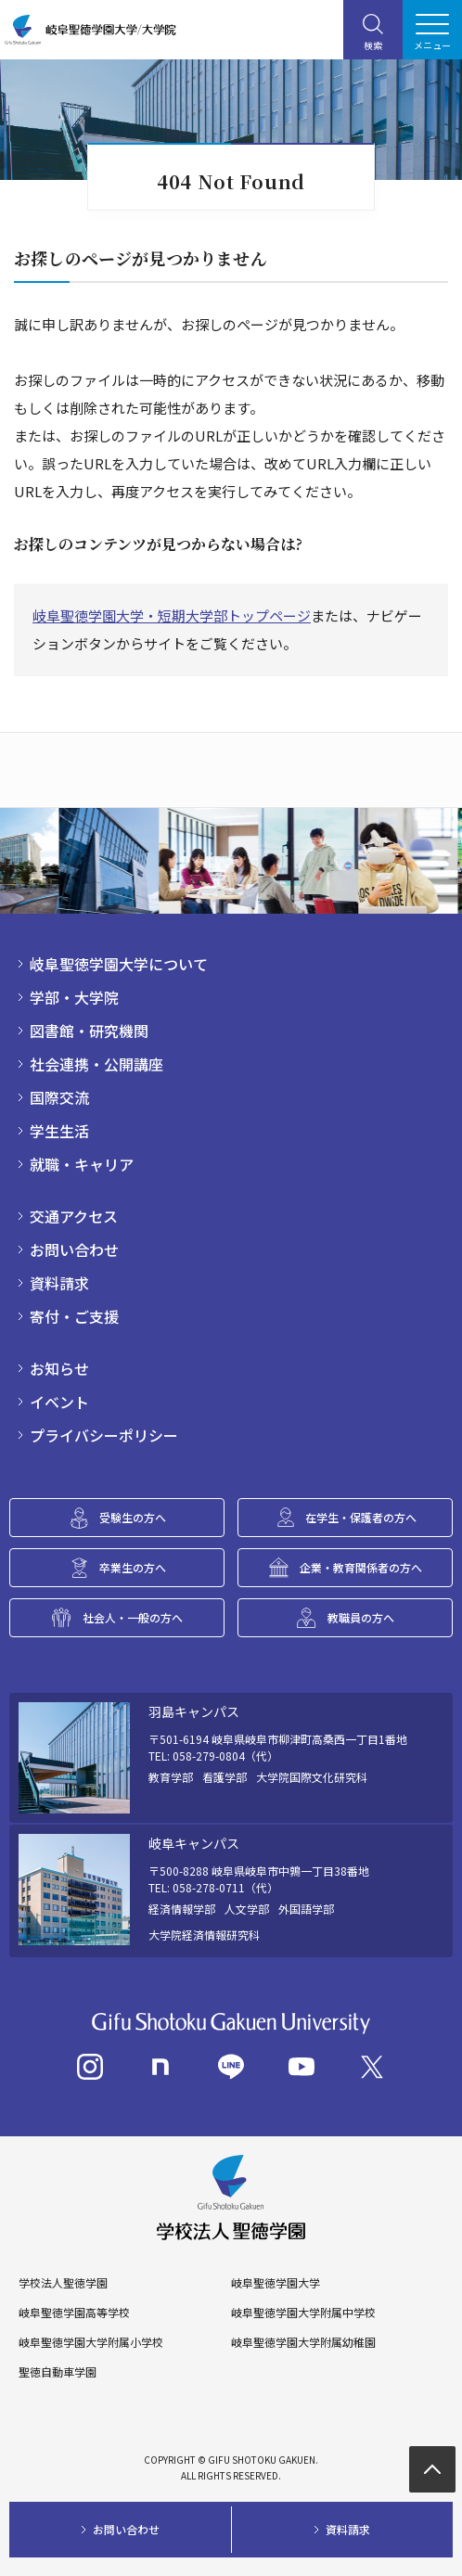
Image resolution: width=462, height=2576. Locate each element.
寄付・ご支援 (74, 1316)
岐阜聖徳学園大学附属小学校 (91, 2342)
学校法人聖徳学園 (63, 2282)
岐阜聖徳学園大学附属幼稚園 (303, 2342)
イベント (59, 1401)
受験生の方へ (132, 1517)
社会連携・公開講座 (96, 1064)
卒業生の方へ (132, 1567)
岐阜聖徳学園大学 (275, 2282)
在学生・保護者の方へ (361, 1517)
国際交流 (59, 1097)
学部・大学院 (74, 997)
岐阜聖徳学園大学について (119, 963)
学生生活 (59, 1130)
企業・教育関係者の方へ (361, 1567)
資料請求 (59, 1282)
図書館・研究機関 (89, 1030)
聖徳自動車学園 (57, 2371)
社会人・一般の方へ (133, 1617)
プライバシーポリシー (104, 1435)
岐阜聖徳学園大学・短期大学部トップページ (171, 615)
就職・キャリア (82, 1164)
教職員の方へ (360, 1617)
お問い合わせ (74, 1249)
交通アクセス (74, 1216)
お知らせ (59, 1368)
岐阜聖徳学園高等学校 (74, 2312)
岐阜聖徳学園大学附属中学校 (303, 2312)
